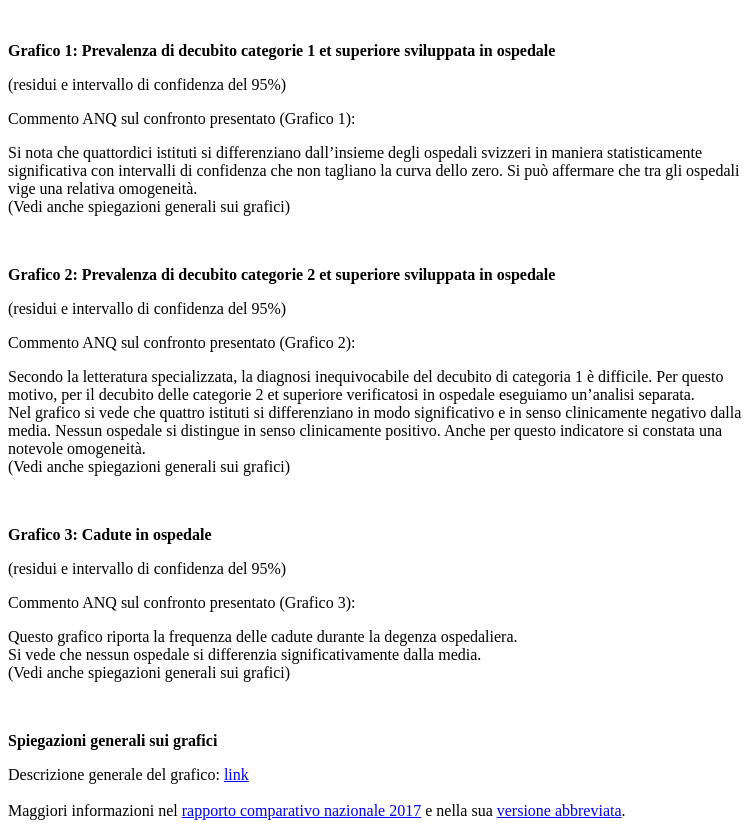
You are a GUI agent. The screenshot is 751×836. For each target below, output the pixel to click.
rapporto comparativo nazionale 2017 (301, 810)
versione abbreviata (559, 810)
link (236, 774)
